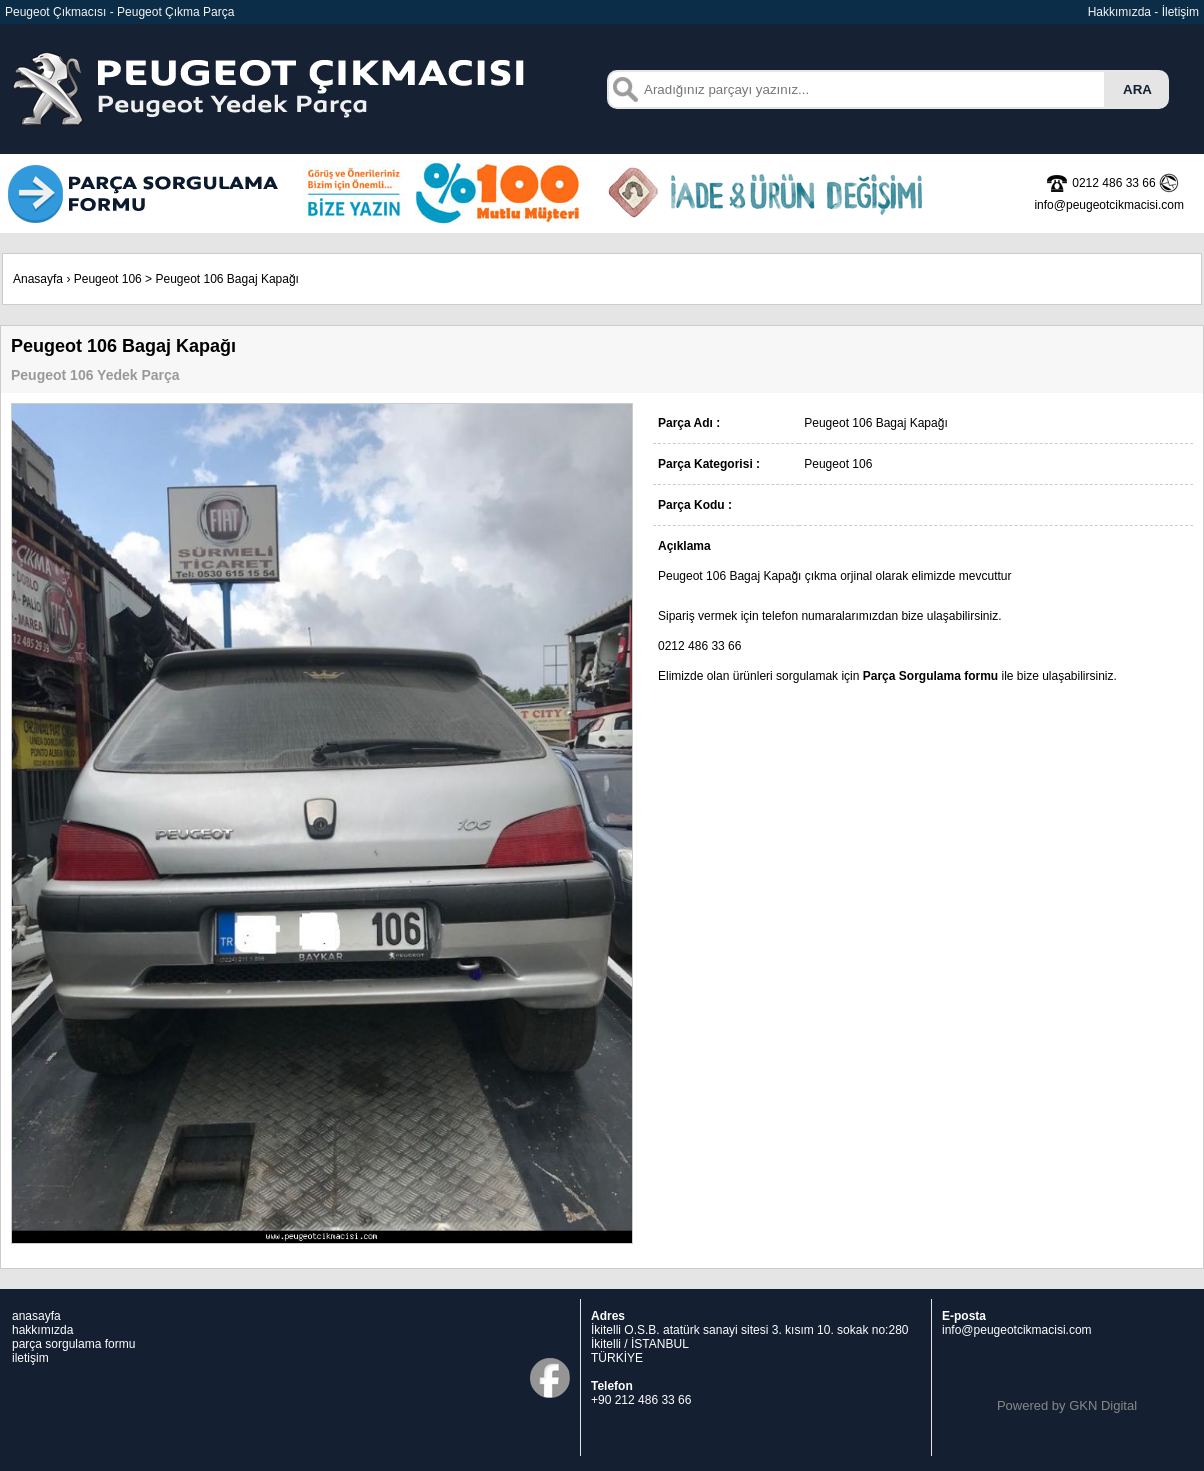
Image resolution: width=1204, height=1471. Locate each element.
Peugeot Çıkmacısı (55, 12)
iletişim (30, 1358)
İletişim (1180, 12)
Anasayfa (38, 279)
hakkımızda (42, 1330)
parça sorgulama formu (73, 1344)
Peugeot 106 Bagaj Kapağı (226, 279)
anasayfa (36, 1316)
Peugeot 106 (108, 279)
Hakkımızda (1119, 12)
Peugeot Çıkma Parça (175, 12)
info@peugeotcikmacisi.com (1017, 1330)
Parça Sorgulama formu (930, 676)
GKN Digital (1103, 1405)
